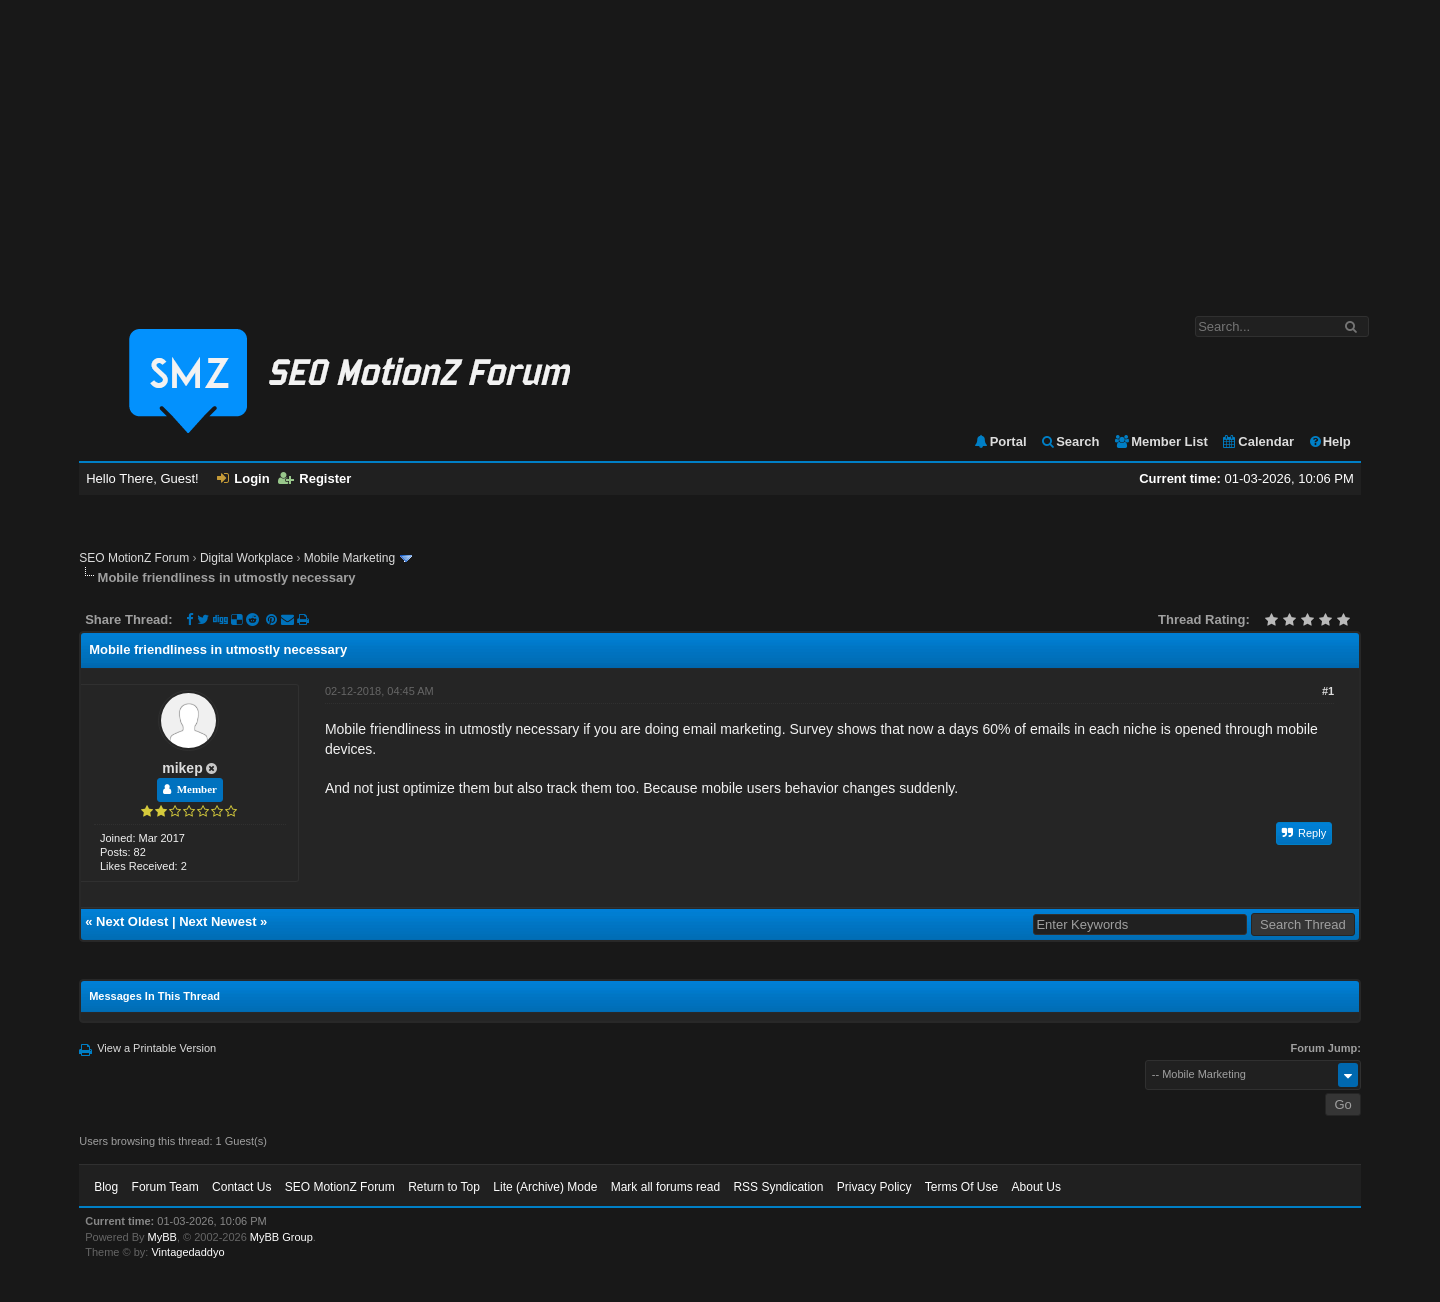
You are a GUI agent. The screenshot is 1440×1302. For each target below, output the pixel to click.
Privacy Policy (874, 1187)
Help (1329, 441)
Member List (1160, 441)
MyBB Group (281, 1237)
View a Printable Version (156, 1048)
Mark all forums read (665, 1187)
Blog (106, 1187)
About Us (1036, 1187)
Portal (1000, 441)
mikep (182, 768)
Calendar (1257, 441)
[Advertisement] (720, 148)
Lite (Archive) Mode (545, 1187)
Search (1069, 441)
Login (243, 478)
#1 (1328, 691)
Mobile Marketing (349, 558)
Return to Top (444, 1187)
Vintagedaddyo (187, 1252)
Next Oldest (132, 921)
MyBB (162, 1237)
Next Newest (217, 921)
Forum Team (165, 1187)
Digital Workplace (246, 558)
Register (314, 478)
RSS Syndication (778, 1187)
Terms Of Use (961, 1187)
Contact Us (241, 1187)
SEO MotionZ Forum (134, 558)
